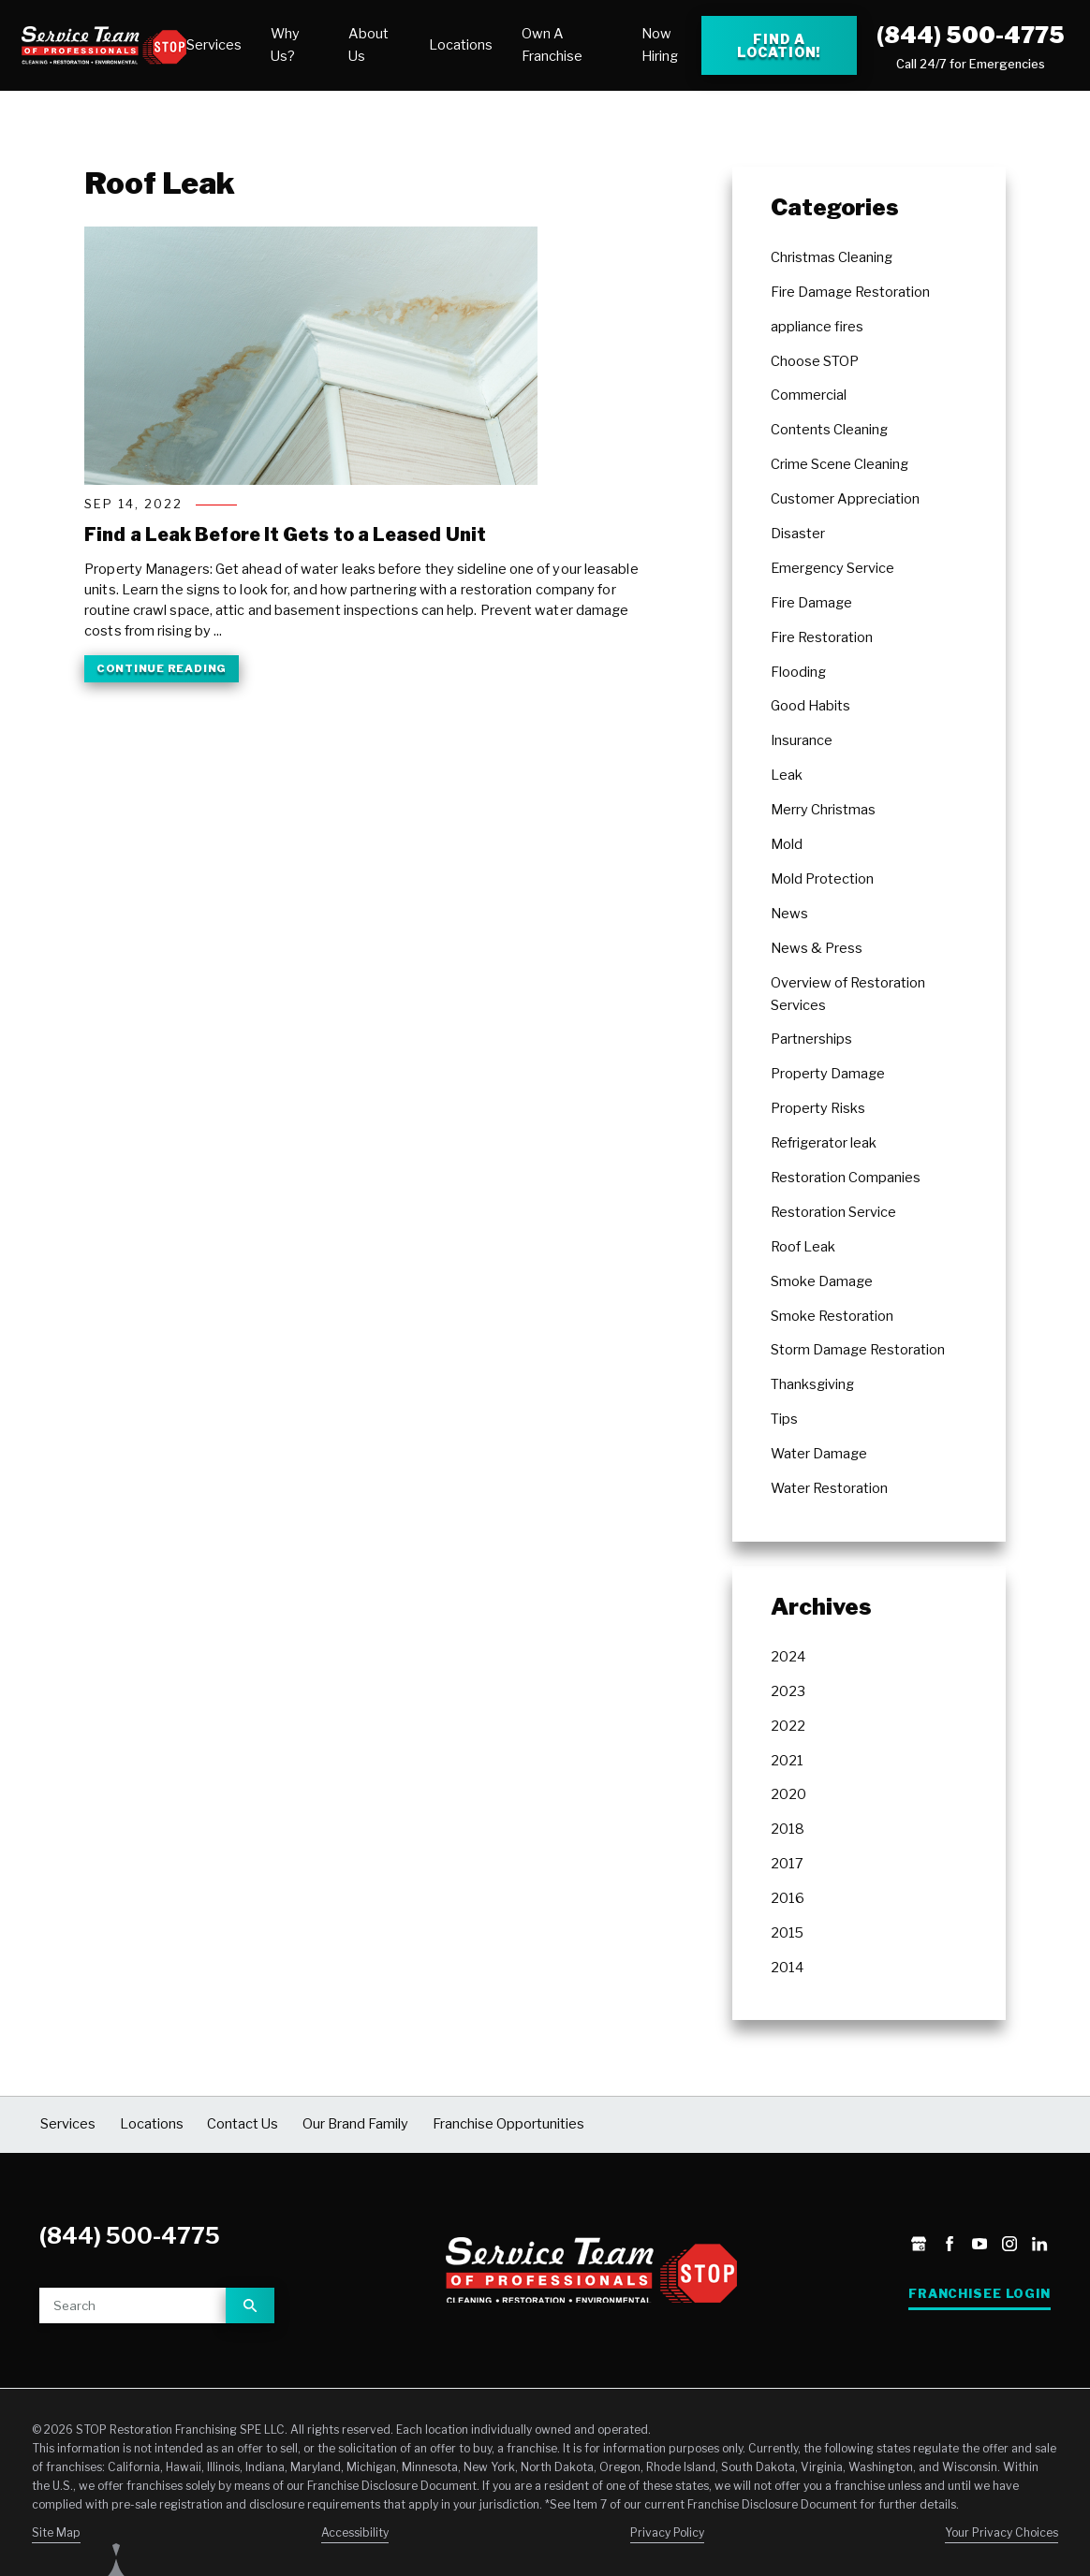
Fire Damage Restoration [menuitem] (850, 292)
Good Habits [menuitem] (810, 705)
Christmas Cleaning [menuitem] (831, 257)
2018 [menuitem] (787, 1829)
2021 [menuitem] (787, 1760)
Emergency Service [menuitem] (832, 568)
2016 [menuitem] (787, 1898)
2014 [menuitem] (787, 1967)
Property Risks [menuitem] (818, 1108)
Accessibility (355, 2532)
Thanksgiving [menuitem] (812, 1384)
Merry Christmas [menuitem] (823, 809)
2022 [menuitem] (788, 1726)
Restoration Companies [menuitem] (846, 1177)
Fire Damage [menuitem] (811, 602)
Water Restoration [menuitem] (829, 1488)
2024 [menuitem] (788, 1656)
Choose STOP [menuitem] (815, 361)
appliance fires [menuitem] (817, 326)
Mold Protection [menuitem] (822, 879)
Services (214, 45)
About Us (368, 45)
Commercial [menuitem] (809, 395)
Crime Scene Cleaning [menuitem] (839, 464)
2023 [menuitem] (788, 1691)
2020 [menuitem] (788, 1794)
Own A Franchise (552, 45)
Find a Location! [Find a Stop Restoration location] (779, 45)
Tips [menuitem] (784, 1419)
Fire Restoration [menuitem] (822, 637)
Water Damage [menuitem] (819, 1453)
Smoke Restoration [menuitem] (832, 1316)
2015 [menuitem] (787, 1933)
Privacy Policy (667, 2532)
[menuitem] (214, 46)
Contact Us (242, 2123)
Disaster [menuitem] (798, 533)
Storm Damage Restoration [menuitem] (858, 1349)
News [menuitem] (789, 913)
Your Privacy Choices (1001, 2532)
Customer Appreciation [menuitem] (845, 498)
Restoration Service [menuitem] (833, 1212)
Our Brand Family (355, 2123)
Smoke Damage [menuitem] (822, 1281)
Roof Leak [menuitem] (803, 1246)
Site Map (56, 2532)
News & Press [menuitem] (816, 948)
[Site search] (132, 2305)
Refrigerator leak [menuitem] (823, 1142)
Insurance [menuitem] (801, 740)
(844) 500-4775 (970, 35)
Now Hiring (659, 45)
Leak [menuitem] (787, 775)
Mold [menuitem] (787, 844)
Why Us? (285, 45)
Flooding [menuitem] (798, 672)
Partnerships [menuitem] (811, 1039)
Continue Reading (161, 668)
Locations (461, 45)
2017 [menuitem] (787, 1863)
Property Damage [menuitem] (828, 1073)
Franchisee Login (979, 2294)
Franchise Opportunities (508, 2123)
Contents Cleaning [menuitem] (829, 429)
